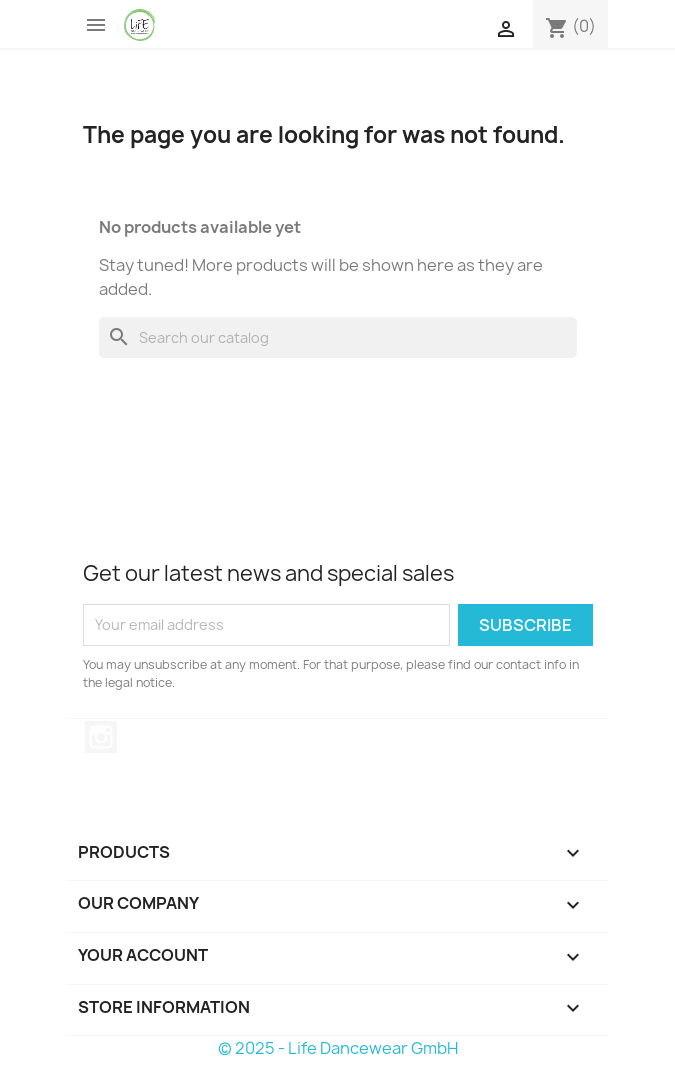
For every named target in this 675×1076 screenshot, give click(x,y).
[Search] (338, 337)
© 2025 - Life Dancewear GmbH (338, 1048)
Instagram (101, 737)
